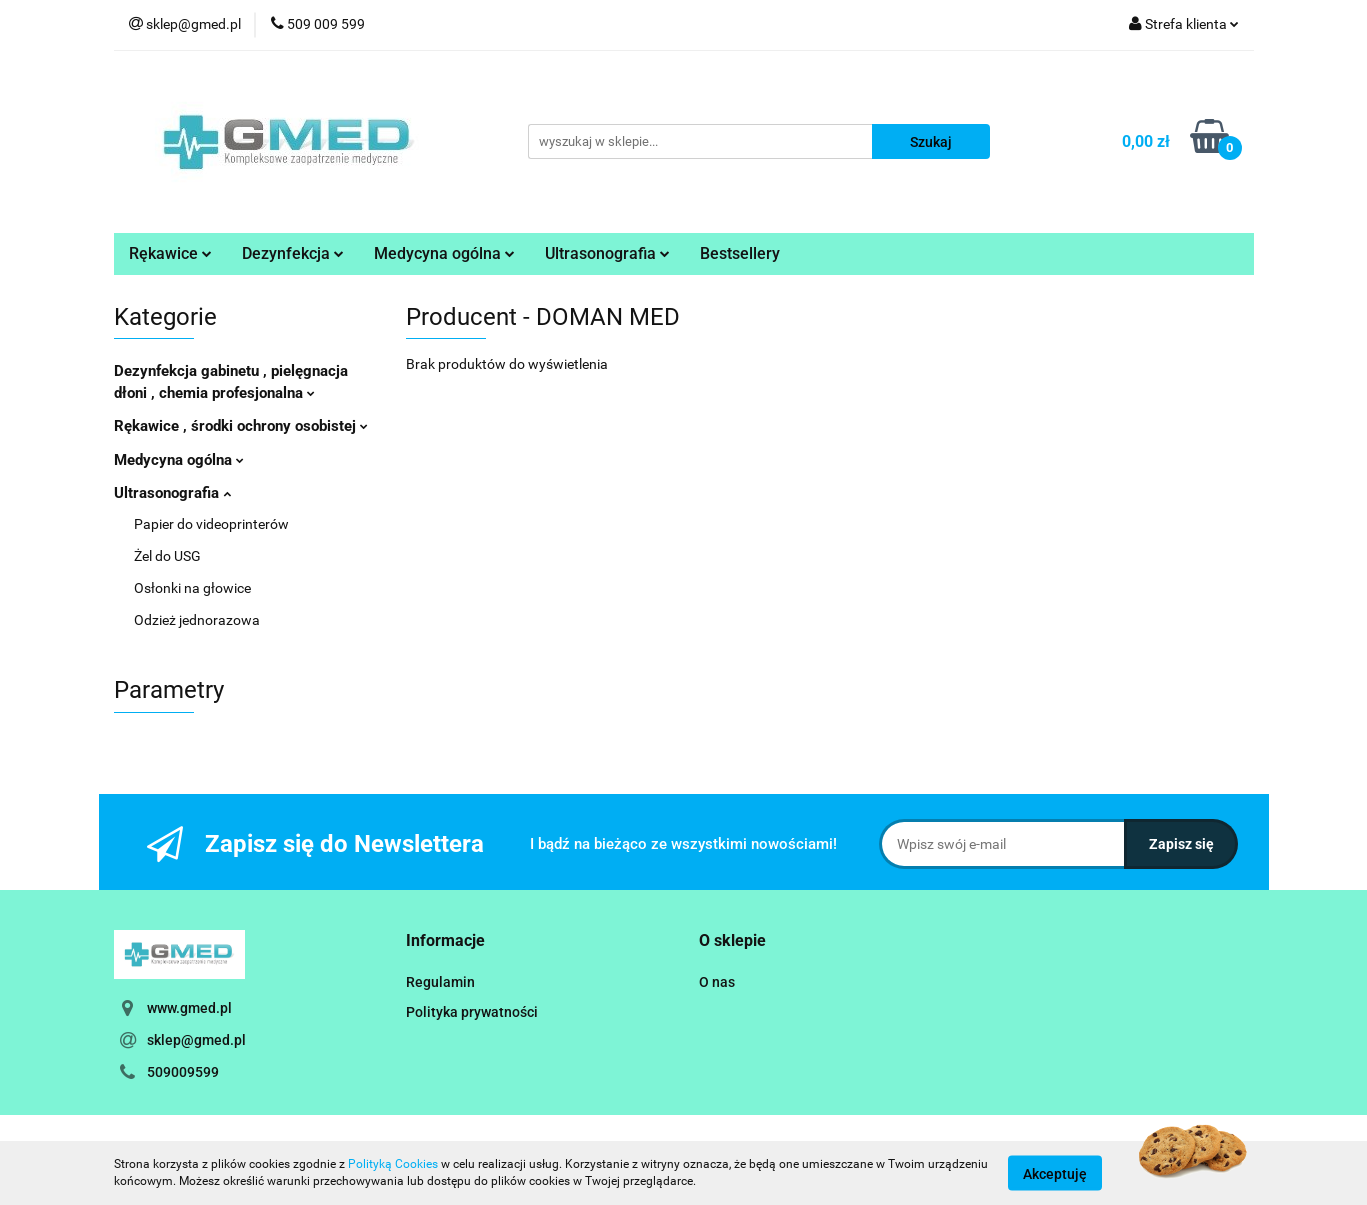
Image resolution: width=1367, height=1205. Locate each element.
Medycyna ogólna (444, 253)
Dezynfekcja (293, 253)
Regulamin (440, 982)
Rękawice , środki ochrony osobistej (241, 426)
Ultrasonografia (607, 253)
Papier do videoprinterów (211, 524)
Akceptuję (1055, 1173)
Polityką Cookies (393, 1164)
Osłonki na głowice (192, 588)
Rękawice (170, 253)
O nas (717, 982)
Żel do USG (167, 556)
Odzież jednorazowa (197, 620)
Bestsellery (740, 253)
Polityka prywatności (472, 1012)
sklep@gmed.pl (196, 1040)
